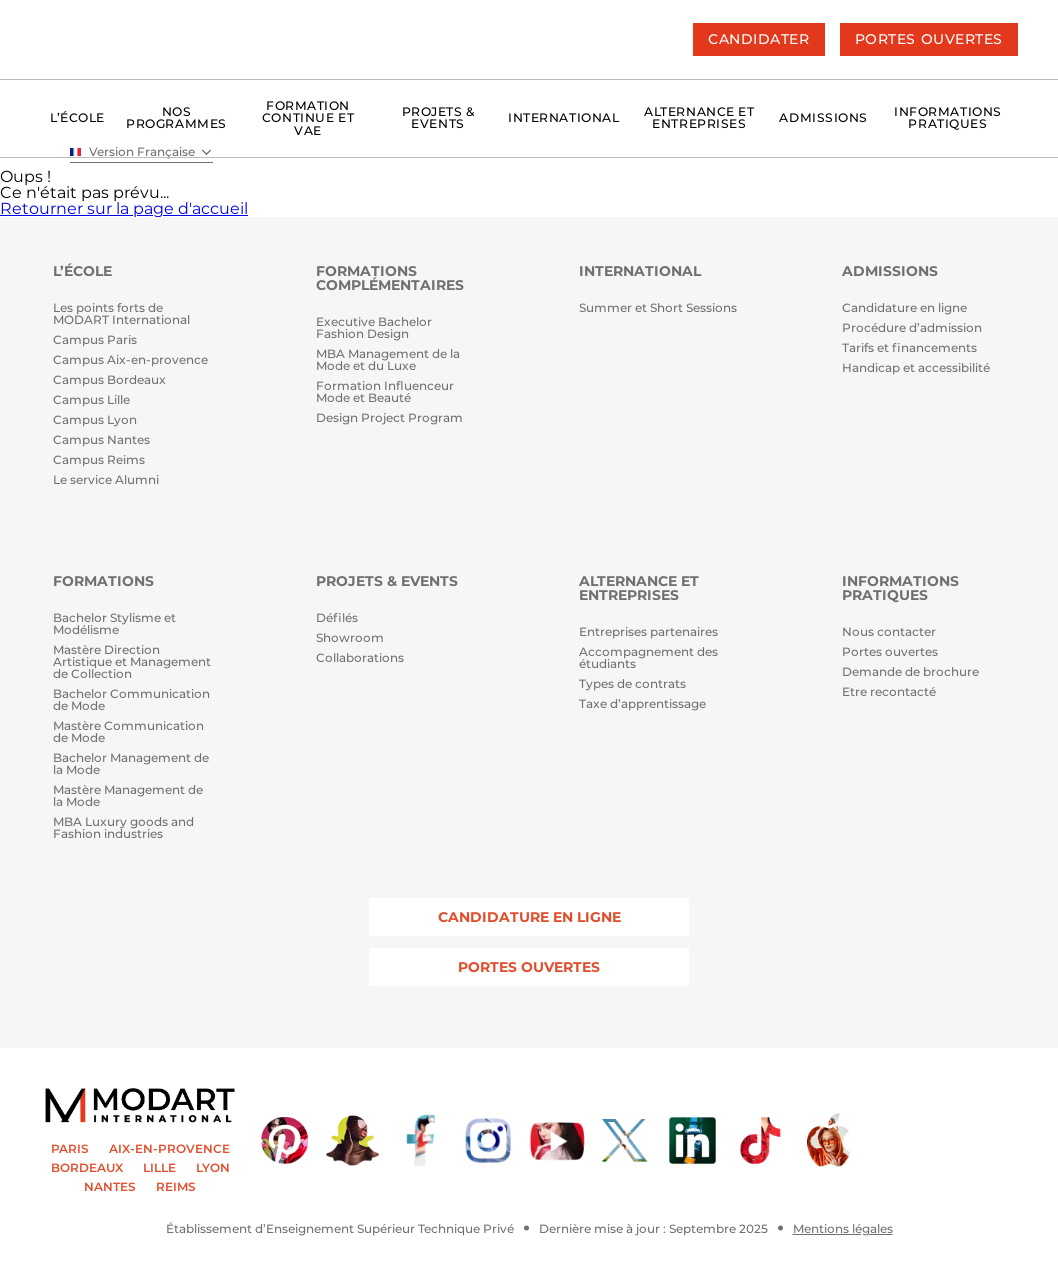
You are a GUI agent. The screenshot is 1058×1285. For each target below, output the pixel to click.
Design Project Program (389, 418)
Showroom (350, 638)
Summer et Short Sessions (658, 308)
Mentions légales (843, 1229)
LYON (213, 1168)
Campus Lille (91, 400)
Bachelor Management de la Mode (131, 764)
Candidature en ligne (904, 308)
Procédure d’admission (912, 328)
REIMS (176, 1187)
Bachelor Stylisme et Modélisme (114, 624)
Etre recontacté (889, 692)
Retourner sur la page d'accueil (124, 208)
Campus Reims (99, 460)
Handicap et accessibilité (916, 368)
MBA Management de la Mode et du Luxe (388, 360)
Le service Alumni (106, 480)
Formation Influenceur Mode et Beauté (385, 392)
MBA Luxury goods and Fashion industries (123, 828)
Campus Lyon (95, 420)
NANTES (110, 1187)
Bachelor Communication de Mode (131, 700)
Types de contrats (632, 684)
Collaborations (360, 658)
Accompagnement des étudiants (648, 658)
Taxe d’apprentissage (642, 704)
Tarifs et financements (909, 348)
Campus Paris (95, 340)
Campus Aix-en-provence (130, 360)
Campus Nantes (101, 440)
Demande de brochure (910, 672)
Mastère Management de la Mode (128, 796)
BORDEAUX (87, 1168)
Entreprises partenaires (648, 632)
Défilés (337, 618)
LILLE (159, 1168)
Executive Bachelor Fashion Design (374, 328)
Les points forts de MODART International (121, 314)
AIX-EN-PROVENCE (169, 1149)
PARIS (70, 1149)
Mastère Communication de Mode (128, 732)
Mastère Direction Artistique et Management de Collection (132, 662)
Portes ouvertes (890, 652)
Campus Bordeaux (109, 380)
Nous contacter (889, 632)
